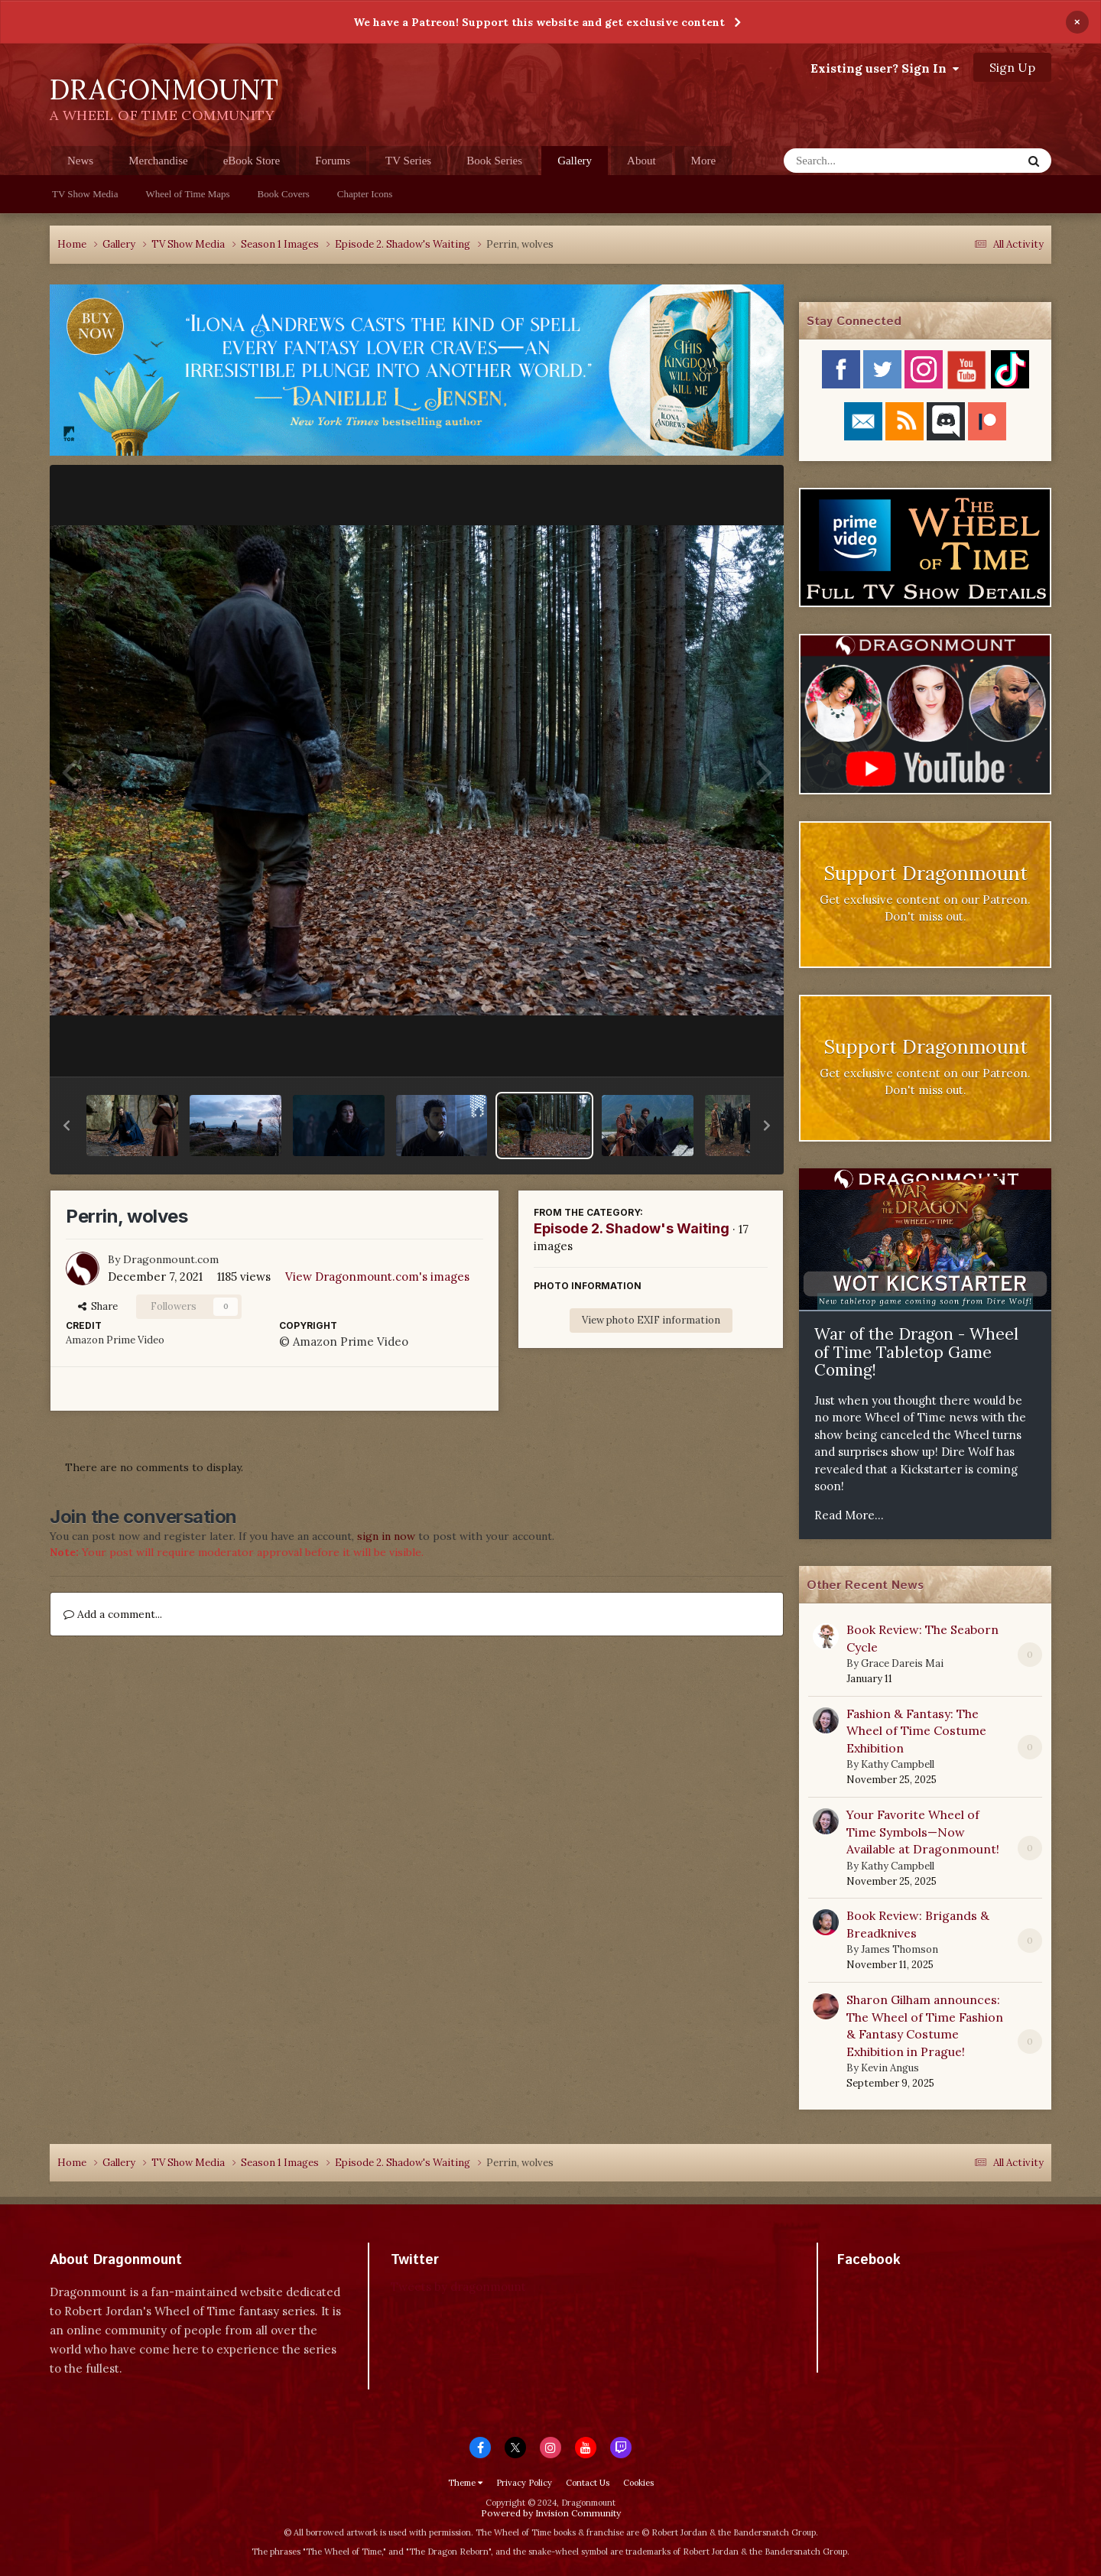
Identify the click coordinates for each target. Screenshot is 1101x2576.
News (80, 160)
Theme (465, 2482)
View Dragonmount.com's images (377, 1276)
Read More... (849, 1515)
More (703, 160)
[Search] (863, 160)
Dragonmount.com (171, 1259)
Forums (332, 160)
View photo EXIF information (651, 1320)
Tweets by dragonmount (458, 2286)
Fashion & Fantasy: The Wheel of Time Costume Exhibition (916, 1731)
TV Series (408, 160)
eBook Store (252, 160)
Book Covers (284, 194)
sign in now (386, 1536)
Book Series (494, 160)
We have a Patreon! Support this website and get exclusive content (539, 22)
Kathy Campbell (897, 1764)
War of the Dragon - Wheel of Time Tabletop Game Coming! (916, 1352)
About (641, 160)
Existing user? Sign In (884, 68)
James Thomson (899, 1949)
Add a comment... (112, 1614)
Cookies (638, 2482)
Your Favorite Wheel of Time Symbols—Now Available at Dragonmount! (922, 1831)
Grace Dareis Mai (902, 1663)
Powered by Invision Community (551, 2513)
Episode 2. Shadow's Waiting (631, 1228)
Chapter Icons (365, 194)
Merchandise (157, 160)
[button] (66, 1125)
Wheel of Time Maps (187, 194)
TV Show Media (85, 194)
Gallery (574, 164)
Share (98, 1306)
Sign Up (1012, 67)
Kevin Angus (890, 2067)
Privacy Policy (524, 2482)
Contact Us (587, 2482)
